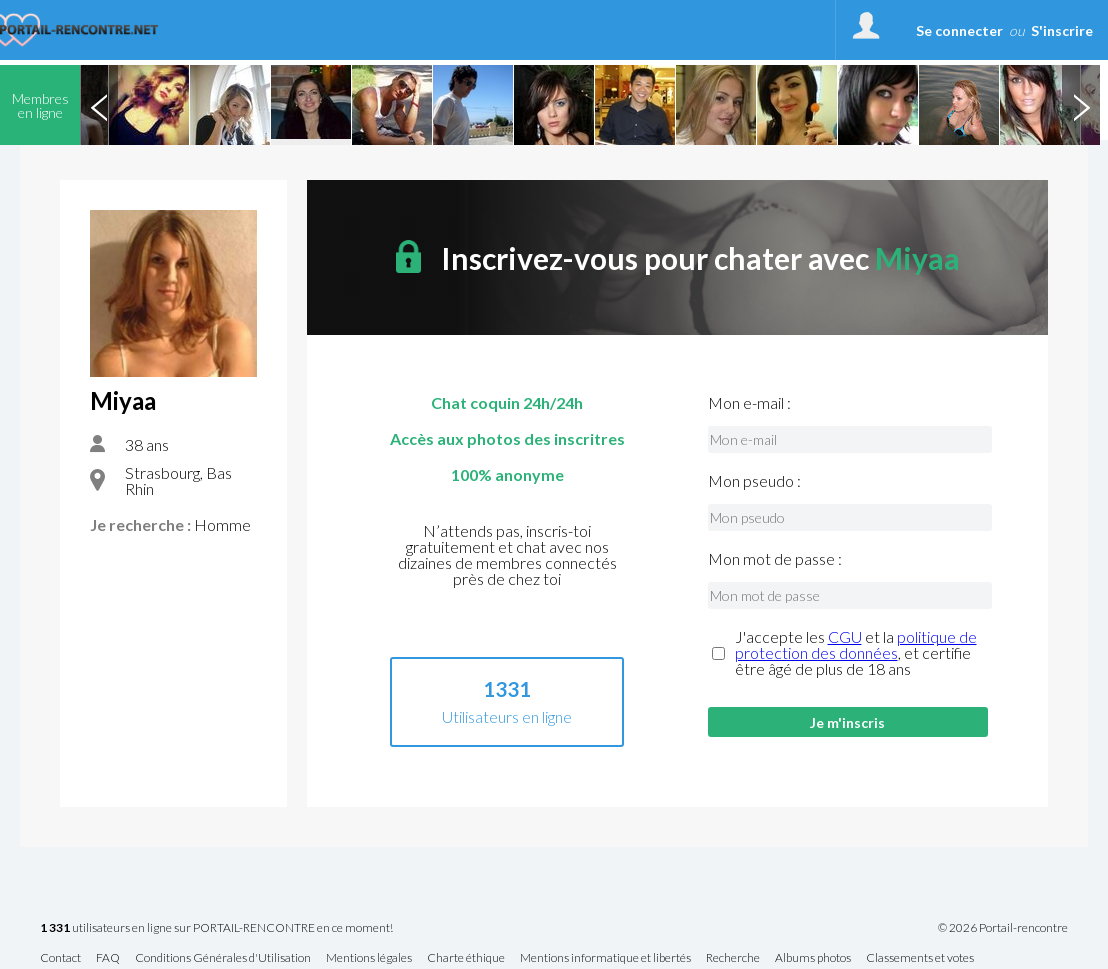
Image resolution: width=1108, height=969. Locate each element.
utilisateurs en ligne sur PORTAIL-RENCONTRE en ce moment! (216, 928)
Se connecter (959, 30)
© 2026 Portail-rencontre (1003, 928)
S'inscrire (1062, 30)
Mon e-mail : (749, 403)
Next (1081, 105)
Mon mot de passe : (775, 559)
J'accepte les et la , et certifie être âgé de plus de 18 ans (856, 653)
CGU (845, 636)
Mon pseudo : (754, 481)
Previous (99, 105)
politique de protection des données (856, 644)
